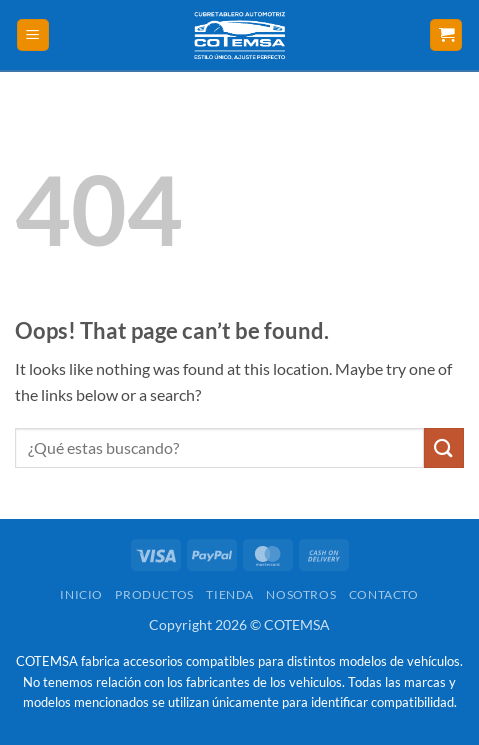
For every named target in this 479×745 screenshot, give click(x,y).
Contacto (384, 594)
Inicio (81, 594)
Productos (154, 594)
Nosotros (301, 594)
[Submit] (444, 447)
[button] (33, 35)
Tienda (230, 594)
